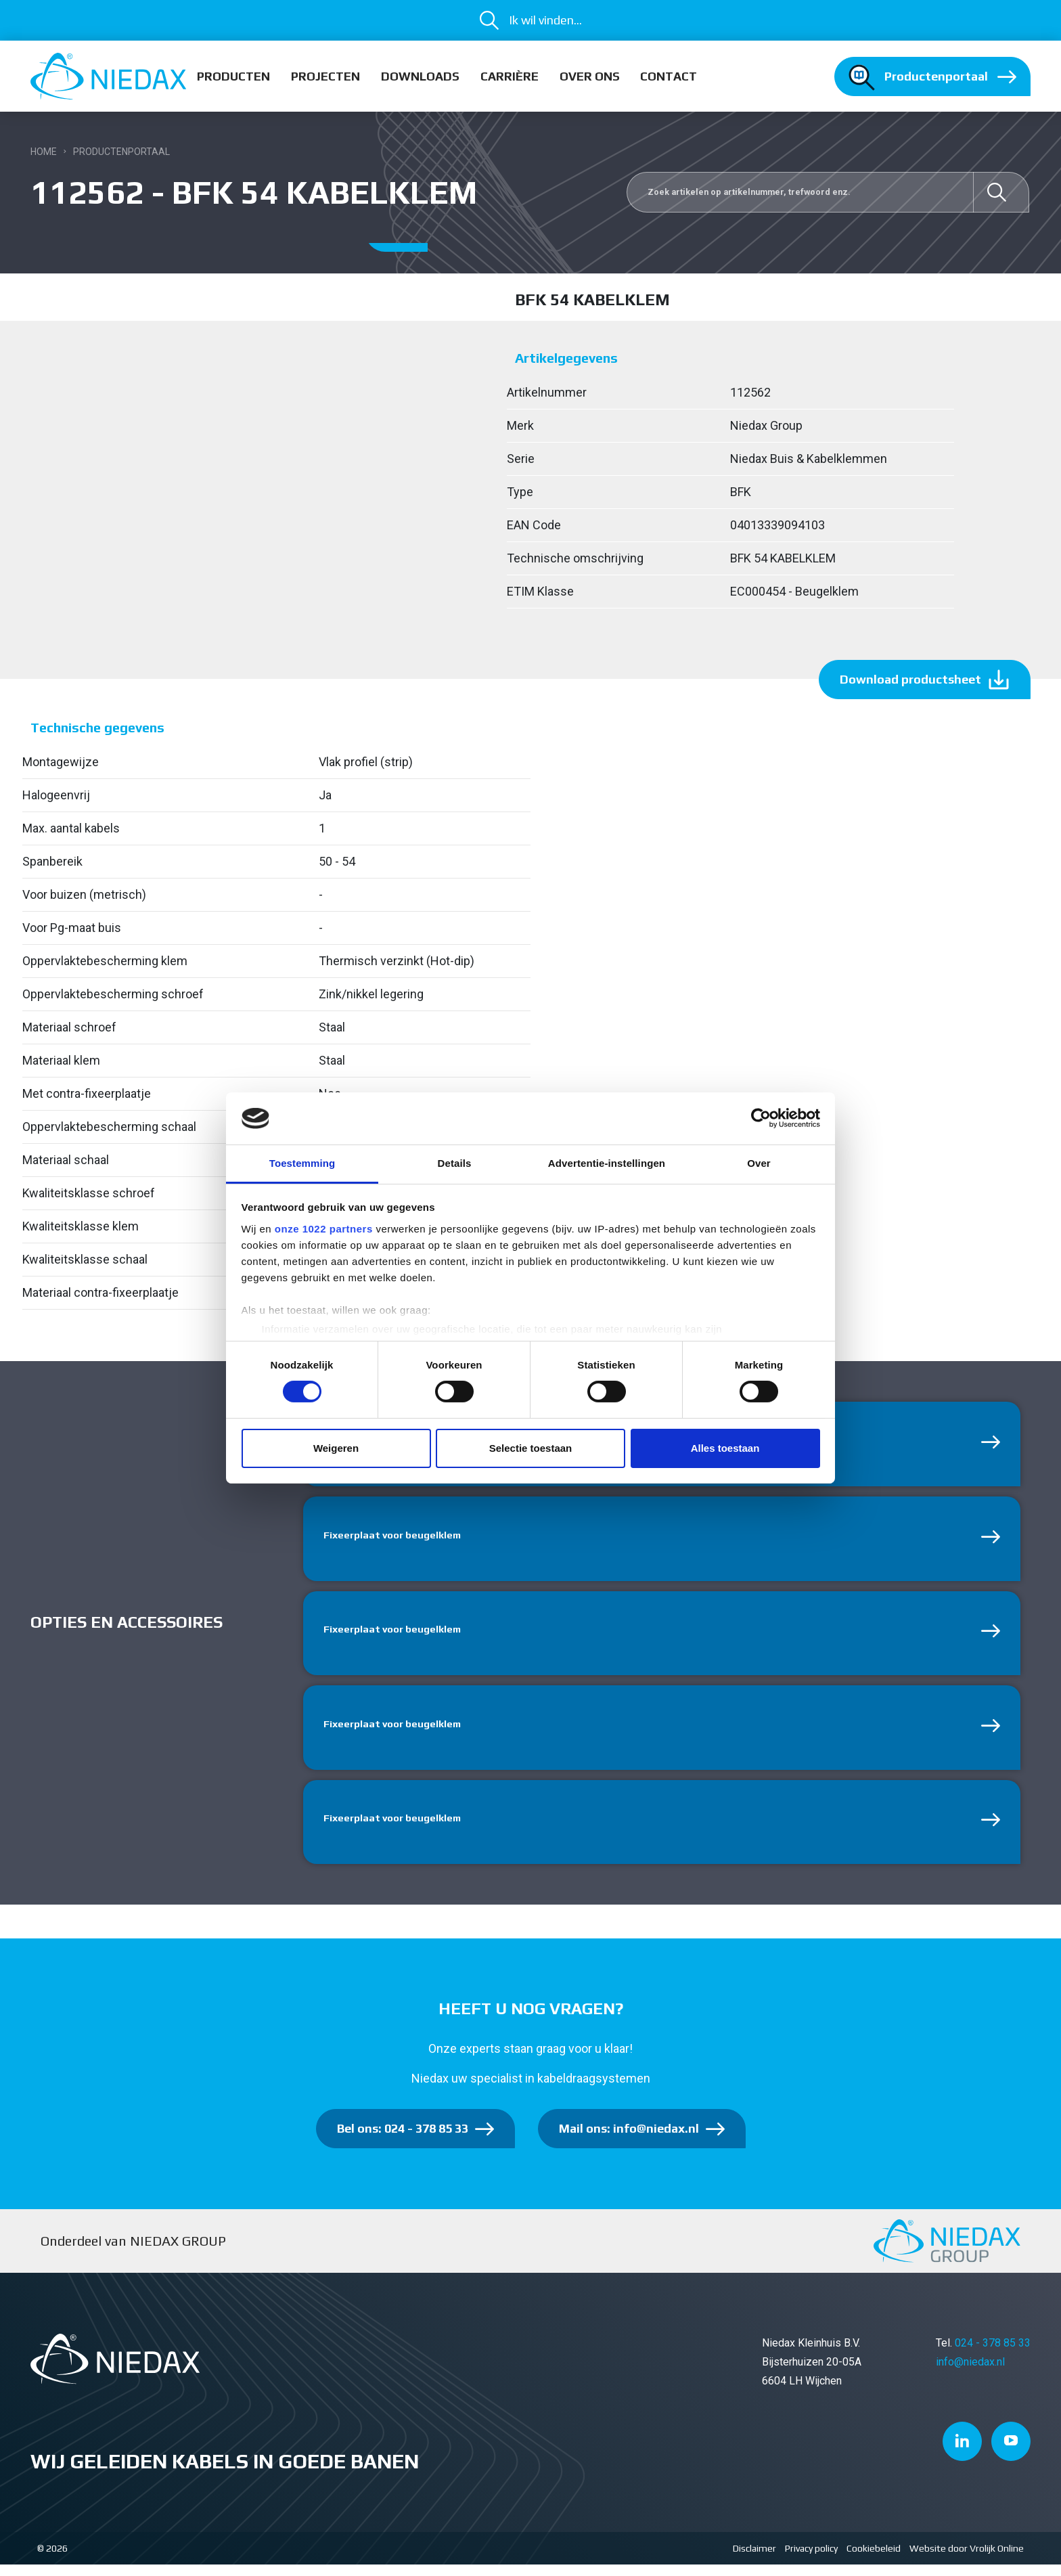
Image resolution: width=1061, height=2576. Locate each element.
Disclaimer (754, 2559)
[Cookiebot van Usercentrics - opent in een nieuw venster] (761, 1118)
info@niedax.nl (970, 2373)
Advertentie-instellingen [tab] (606, 1163)
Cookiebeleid (873, 2559)
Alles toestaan (725, 1448)
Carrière (509, 76)
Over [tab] (759, 1163)
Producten (233, 76)
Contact (668, 76)
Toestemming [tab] (302, 1163)
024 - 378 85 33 (993, 2354)
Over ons (590, 76)
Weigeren (336, 1448)
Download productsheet (910, 679)
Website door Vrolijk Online (966, 2559)
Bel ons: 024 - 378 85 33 (402, 2140)
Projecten (325, 76)
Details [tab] (455, 1163)
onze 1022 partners (324, 1229)
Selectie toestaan (530, 1448)
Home (43, 151)
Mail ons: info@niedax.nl (629, 2140)
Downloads (420, 76)
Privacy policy (811, 2559)
